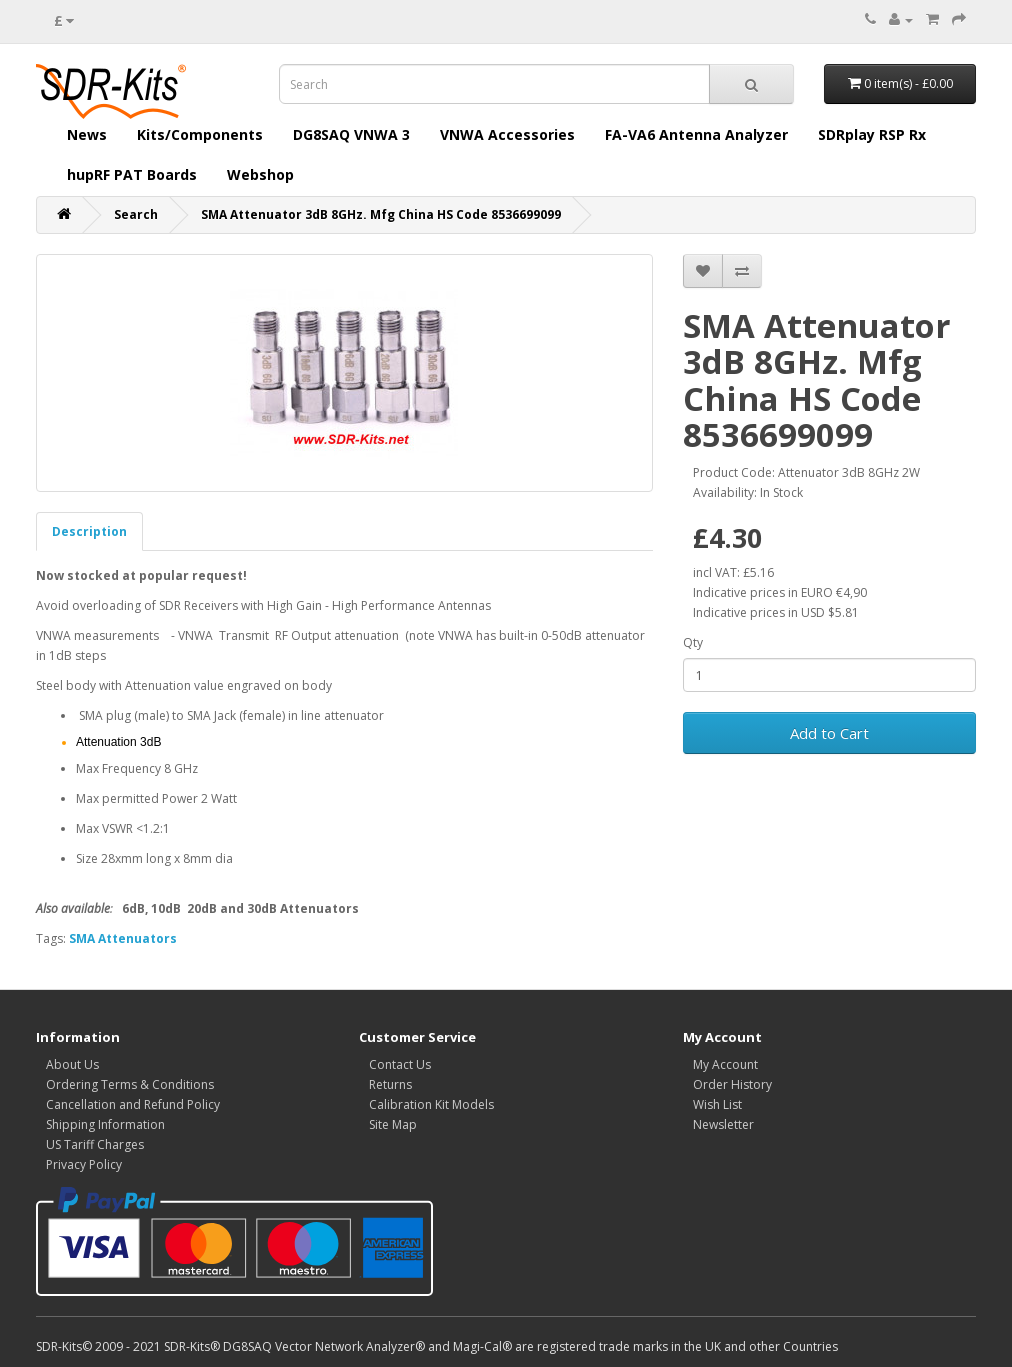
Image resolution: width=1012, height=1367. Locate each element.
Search (136, 214)
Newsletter (723, 1124)
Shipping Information (105, 1124)
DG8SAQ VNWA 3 (351, 134)
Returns (390, 1084)
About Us (72, 1064)
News (87, 134)
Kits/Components (200, 134)
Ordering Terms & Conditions (130, 1084)
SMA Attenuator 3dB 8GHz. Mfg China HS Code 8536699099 (381, 214)
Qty (693, 642)
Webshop (260, 174)
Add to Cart (829, 733)
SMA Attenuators (123, 938)
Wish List (717, 1104)
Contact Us (400, 1064)
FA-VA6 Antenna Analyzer (696, 134)
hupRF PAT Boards (132, 174)
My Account (725, 1064)
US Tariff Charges (95, 1144)
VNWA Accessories (507, 134)
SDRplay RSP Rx (872, 134)
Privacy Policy (84, 1164)
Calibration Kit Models (431, 1104)
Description (89, 531)
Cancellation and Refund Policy (133, 1104)
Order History (732, 1084)
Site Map (393, 1124)
